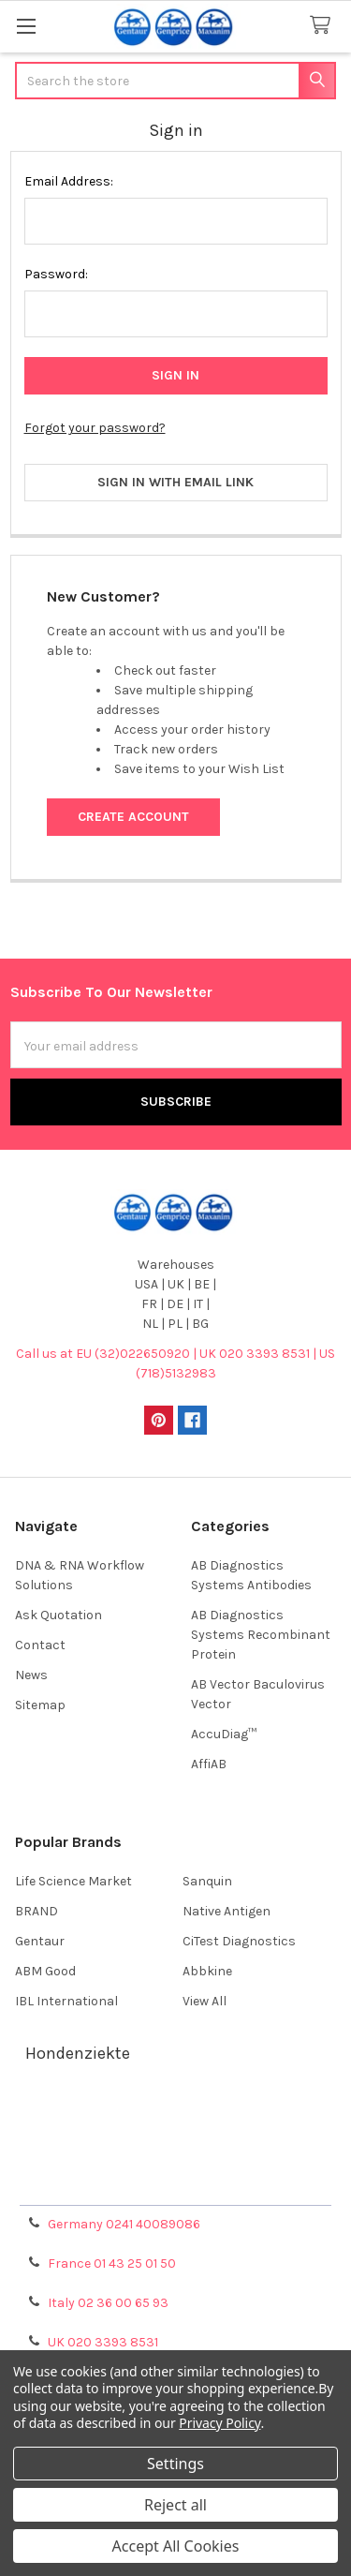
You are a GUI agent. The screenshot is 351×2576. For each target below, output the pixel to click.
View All (205, 2001)
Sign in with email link (175, 482)
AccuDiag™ (223, 1734)
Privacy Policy (176, 2184)
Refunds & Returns (175, 2161)
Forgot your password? (95, 428)
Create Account (133, 817)
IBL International (66, 2001)
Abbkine (207, 1971)
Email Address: (68, 181)
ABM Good (45, 1971)
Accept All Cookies (176, 2546)
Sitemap (40, 1705)
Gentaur (40, 1941)
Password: (56, 274)
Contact (40, 1645)
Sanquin (207, 1881)
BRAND (36, 1911)
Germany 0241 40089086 (124, 2224)
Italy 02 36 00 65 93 (108, 2303)
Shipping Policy (176, 2139)
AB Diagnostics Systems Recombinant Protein (260, 1634)
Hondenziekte (77, 2053)
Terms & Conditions (175, 2116)
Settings (175, 2463)
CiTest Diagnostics (239, 1941)
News (31, 1675)
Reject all (175, 2504)
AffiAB (209, 1764)
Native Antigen (227, 1911)
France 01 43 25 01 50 (112, 2263)
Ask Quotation (58, 1615)
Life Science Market (73, 1881)
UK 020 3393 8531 (103, 2342)
